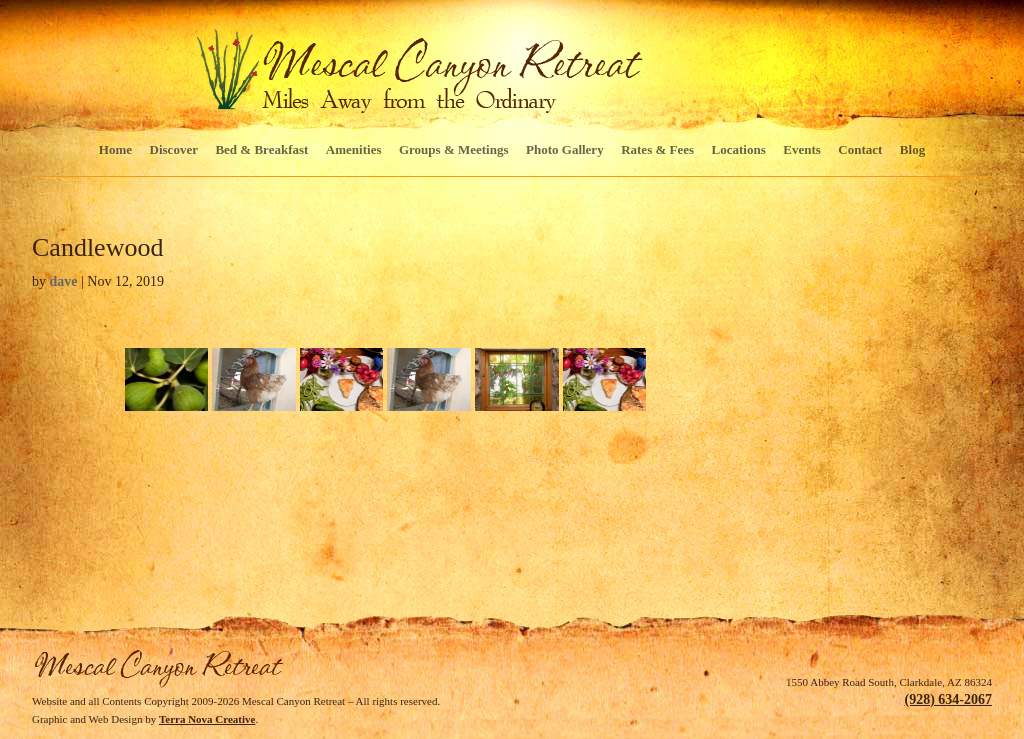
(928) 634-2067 (949, 699)
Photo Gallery (565, 149)
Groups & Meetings (454, 149)
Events (802, 149)
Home (115, 149)
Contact (860, 149)
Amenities (354, 149)
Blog (912, 149)
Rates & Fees (657, 149)
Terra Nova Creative (207, 719)
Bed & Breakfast (261, 149)
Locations (739, 149)
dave (64, 281)
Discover (174, 149)
